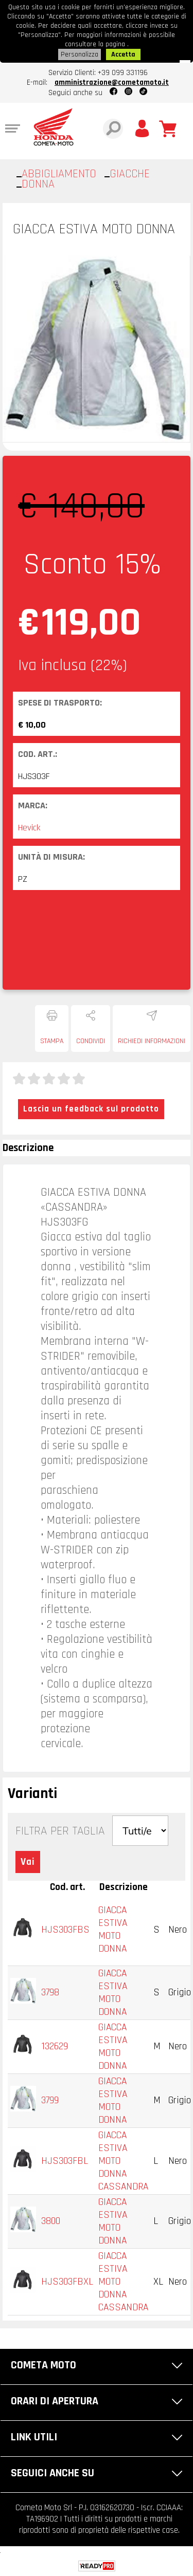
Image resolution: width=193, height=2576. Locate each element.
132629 (54, 2046)
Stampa (51, 1041)
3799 (50, 2100)
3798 (50, 1992)
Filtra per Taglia (59, 1831)
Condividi (90, 1041)
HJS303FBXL (67, 2281)
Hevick (29, 827)
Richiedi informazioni (151, 1041)
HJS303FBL (64, 2161)
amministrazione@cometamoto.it (112, 82)
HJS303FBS (65, 1929)
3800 (50, 2221)
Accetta (123, 54)
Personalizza (79, 54)
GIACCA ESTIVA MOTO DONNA (112, 1929)
